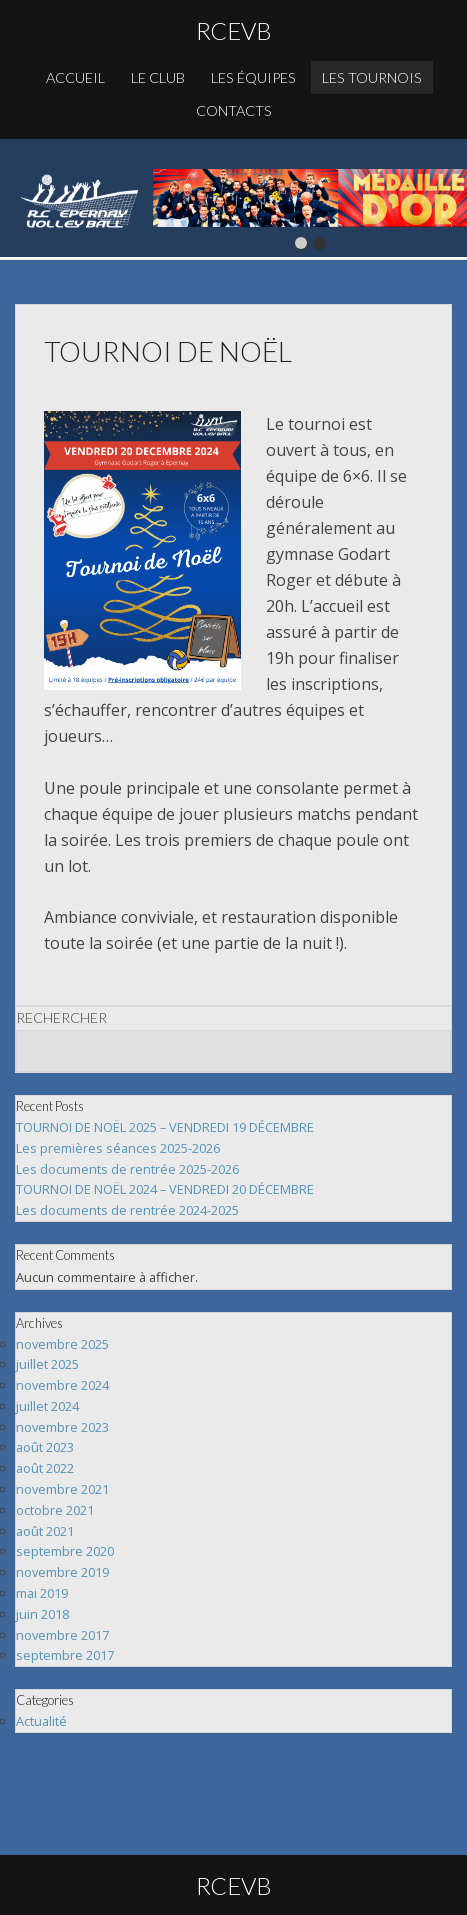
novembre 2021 (62, 1489)
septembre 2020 (65, 1551)
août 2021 (45, 1531)
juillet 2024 (47, 1406)
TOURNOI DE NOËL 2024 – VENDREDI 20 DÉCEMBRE (165, 1189)
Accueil (75, 77)
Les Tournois (372, 77)
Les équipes (253, 77)
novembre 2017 (62, 1635)
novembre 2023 (62, 1427)
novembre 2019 (62, 1572)
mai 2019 (42, 1593)
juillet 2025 (47, 1364)
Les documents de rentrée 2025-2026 (127, 1169)
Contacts (234, 110)
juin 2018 (42, 1614)
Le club (158, 77)
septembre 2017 (65, 1655)
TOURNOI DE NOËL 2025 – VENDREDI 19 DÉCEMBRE (165, 1127)
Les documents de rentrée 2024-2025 (127, 1210)
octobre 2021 (55, 1510)
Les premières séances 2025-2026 (118, 1148)
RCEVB (234, 30)
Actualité (41, 1721)
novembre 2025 (62, 1344)
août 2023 (45, 1447)
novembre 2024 (62, 1385)
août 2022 (45, 1468)
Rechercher (61, 1017)
